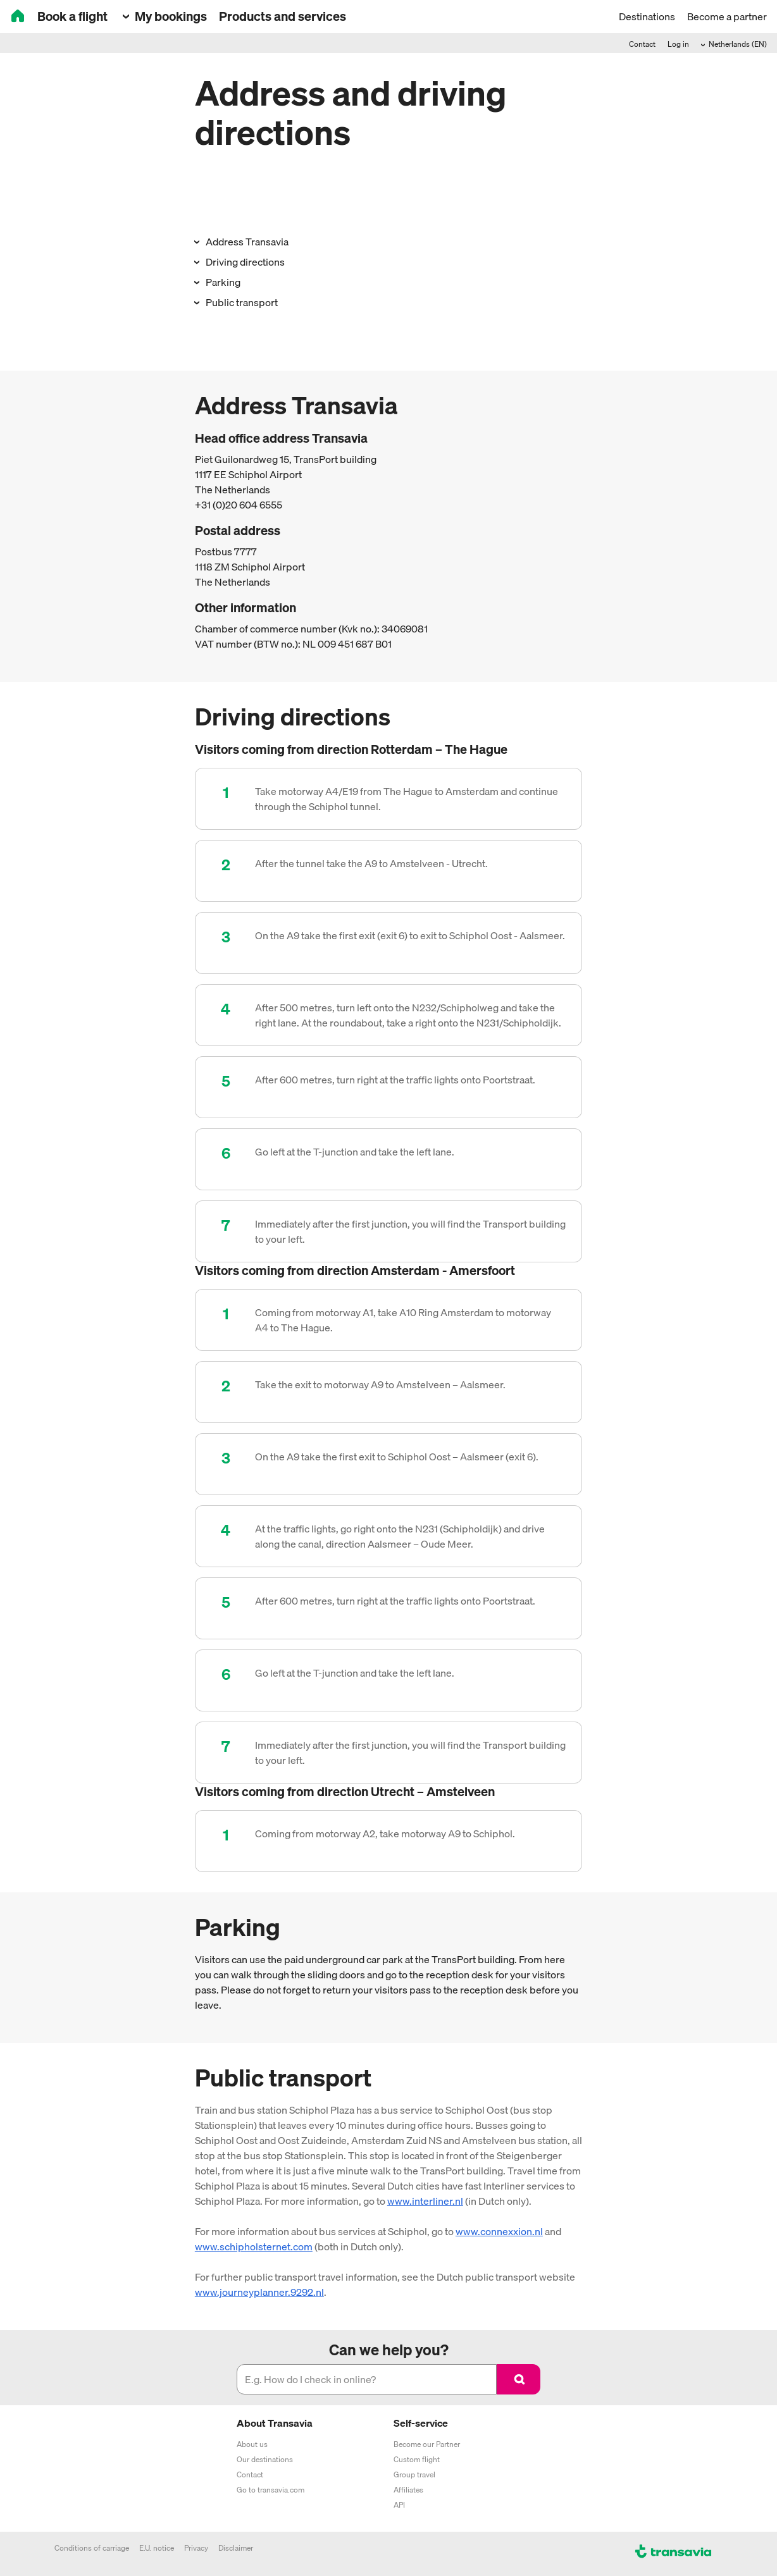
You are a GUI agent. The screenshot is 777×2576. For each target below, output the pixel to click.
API (399, 2505)
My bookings (169, 16)
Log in (678, 44)
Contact (642, 44)
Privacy (196, 2548)
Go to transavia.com (270, 2490)
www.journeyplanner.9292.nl (259, 2292)
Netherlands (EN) (737, 44)
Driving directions (244, 262)
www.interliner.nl (425, 2201)
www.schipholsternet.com (254, 2246)
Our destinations (265, 2459)
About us (252, 2444)
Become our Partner (427, 2444)
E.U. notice (156, 2548)
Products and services (282, 16)
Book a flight (72, 16)
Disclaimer (235, 2548)
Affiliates (408, 2490)
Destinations (647, 16)
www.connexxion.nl (499, 2231)
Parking (222, 282)
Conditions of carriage (91, 2548)
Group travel (414, 2474)
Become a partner (727, 16)
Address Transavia (246, 241)
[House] (17, 16)
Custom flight (417, 2459)
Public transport (241, 302)
